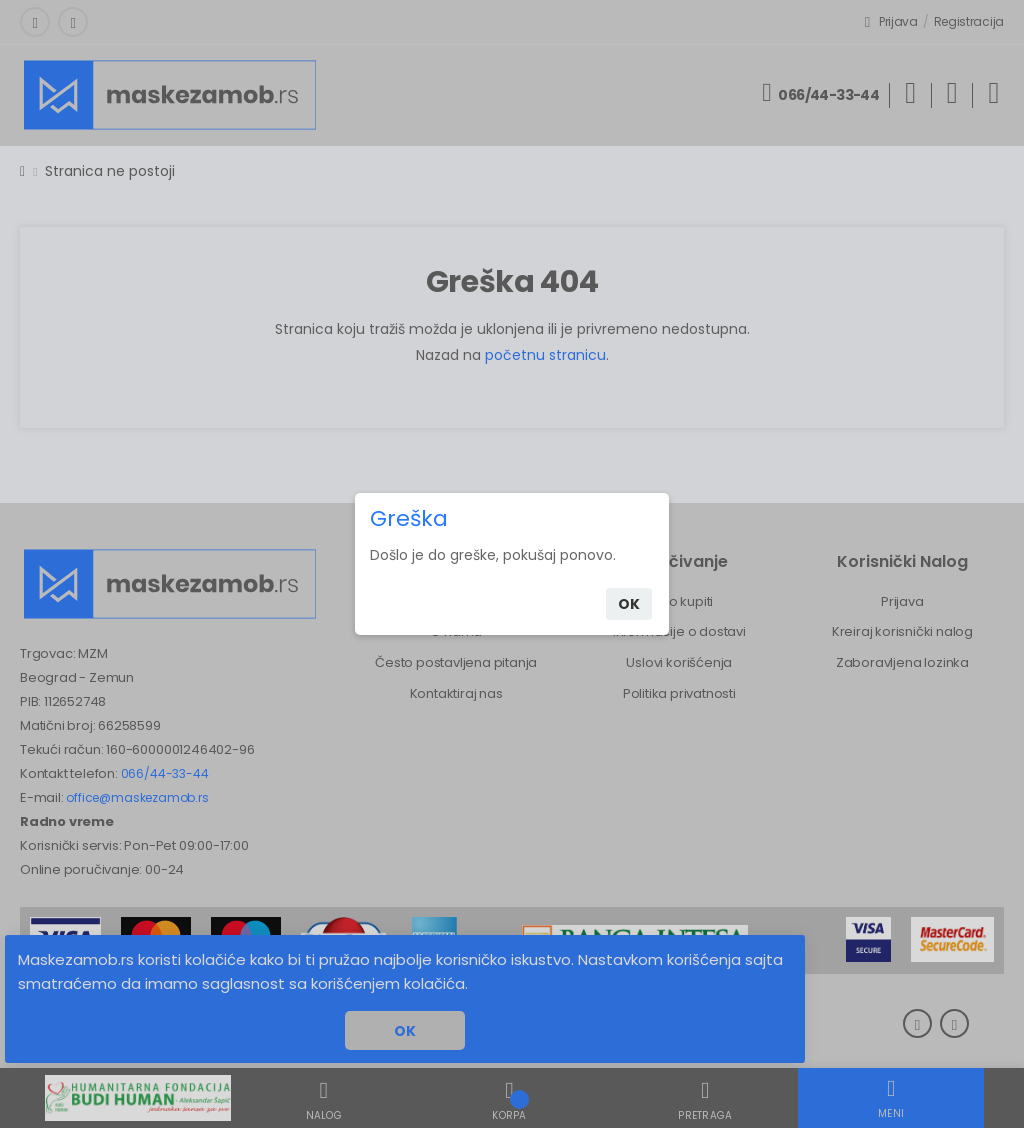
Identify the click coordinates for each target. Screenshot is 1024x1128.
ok (629, 604)
